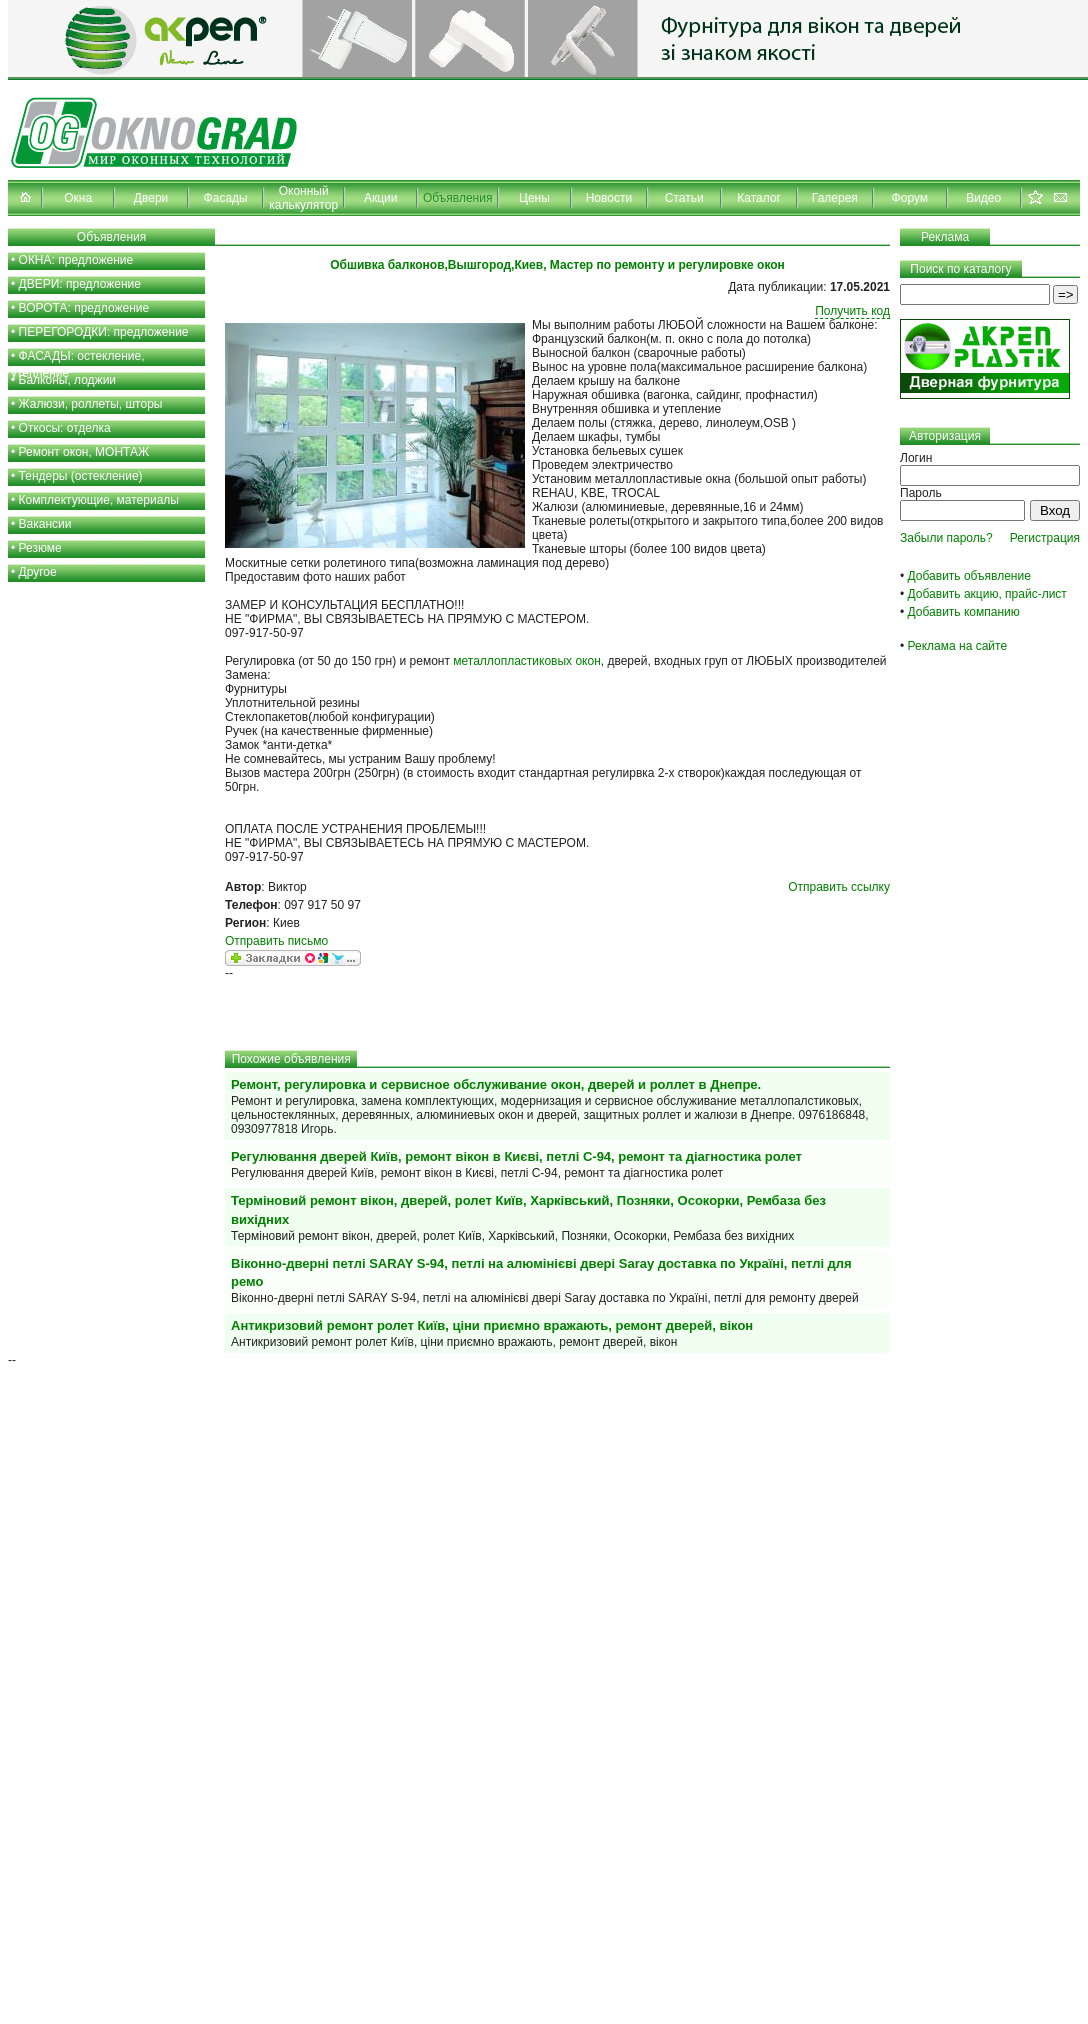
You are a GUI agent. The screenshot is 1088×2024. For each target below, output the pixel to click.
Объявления (457, 198)
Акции (381, 198)
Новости (609, 198)
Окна (78, 198)
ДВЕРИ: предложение (80, 284)
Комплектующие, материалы (99, 500)
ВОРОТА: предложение (84, 308)
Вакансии (45, 524)
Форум (910, 198)
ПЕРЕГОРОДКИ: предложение (104, 332)
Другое (38, 572)
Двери (151, 198)
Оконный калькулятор (303, 198)
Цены (534, 198)
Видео (983, 198)
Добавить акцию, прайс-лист (987, 594)
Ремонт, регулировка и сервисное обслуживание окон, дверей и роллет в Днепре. (496, 1084)
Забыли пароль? (946, 538)
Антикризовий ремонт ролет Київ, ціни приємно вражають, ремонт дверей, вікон (492, 1325)
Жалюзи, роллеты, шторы (91, 404)
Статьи (684, 198)
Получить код (852, 311)
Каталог (759, 198)
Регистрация (1045, 538)
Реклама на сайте (958, 646)
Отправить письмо (276, 941)
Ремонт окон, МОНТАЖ (84, 452)
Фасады (226, 198)
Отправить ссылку (839, 887)
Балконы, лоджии (68, 380)
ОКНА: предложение (76, 260)
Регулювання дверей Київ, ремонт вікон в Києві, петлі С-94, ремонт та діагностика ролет (516, 1156)
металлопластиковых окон (527, 661)
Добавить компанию (964, 612)
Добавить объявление (969, 576)
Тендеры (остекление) (81, 476)
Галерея (835, 198)
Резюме (40, 548)
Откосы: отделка (65, 428)
